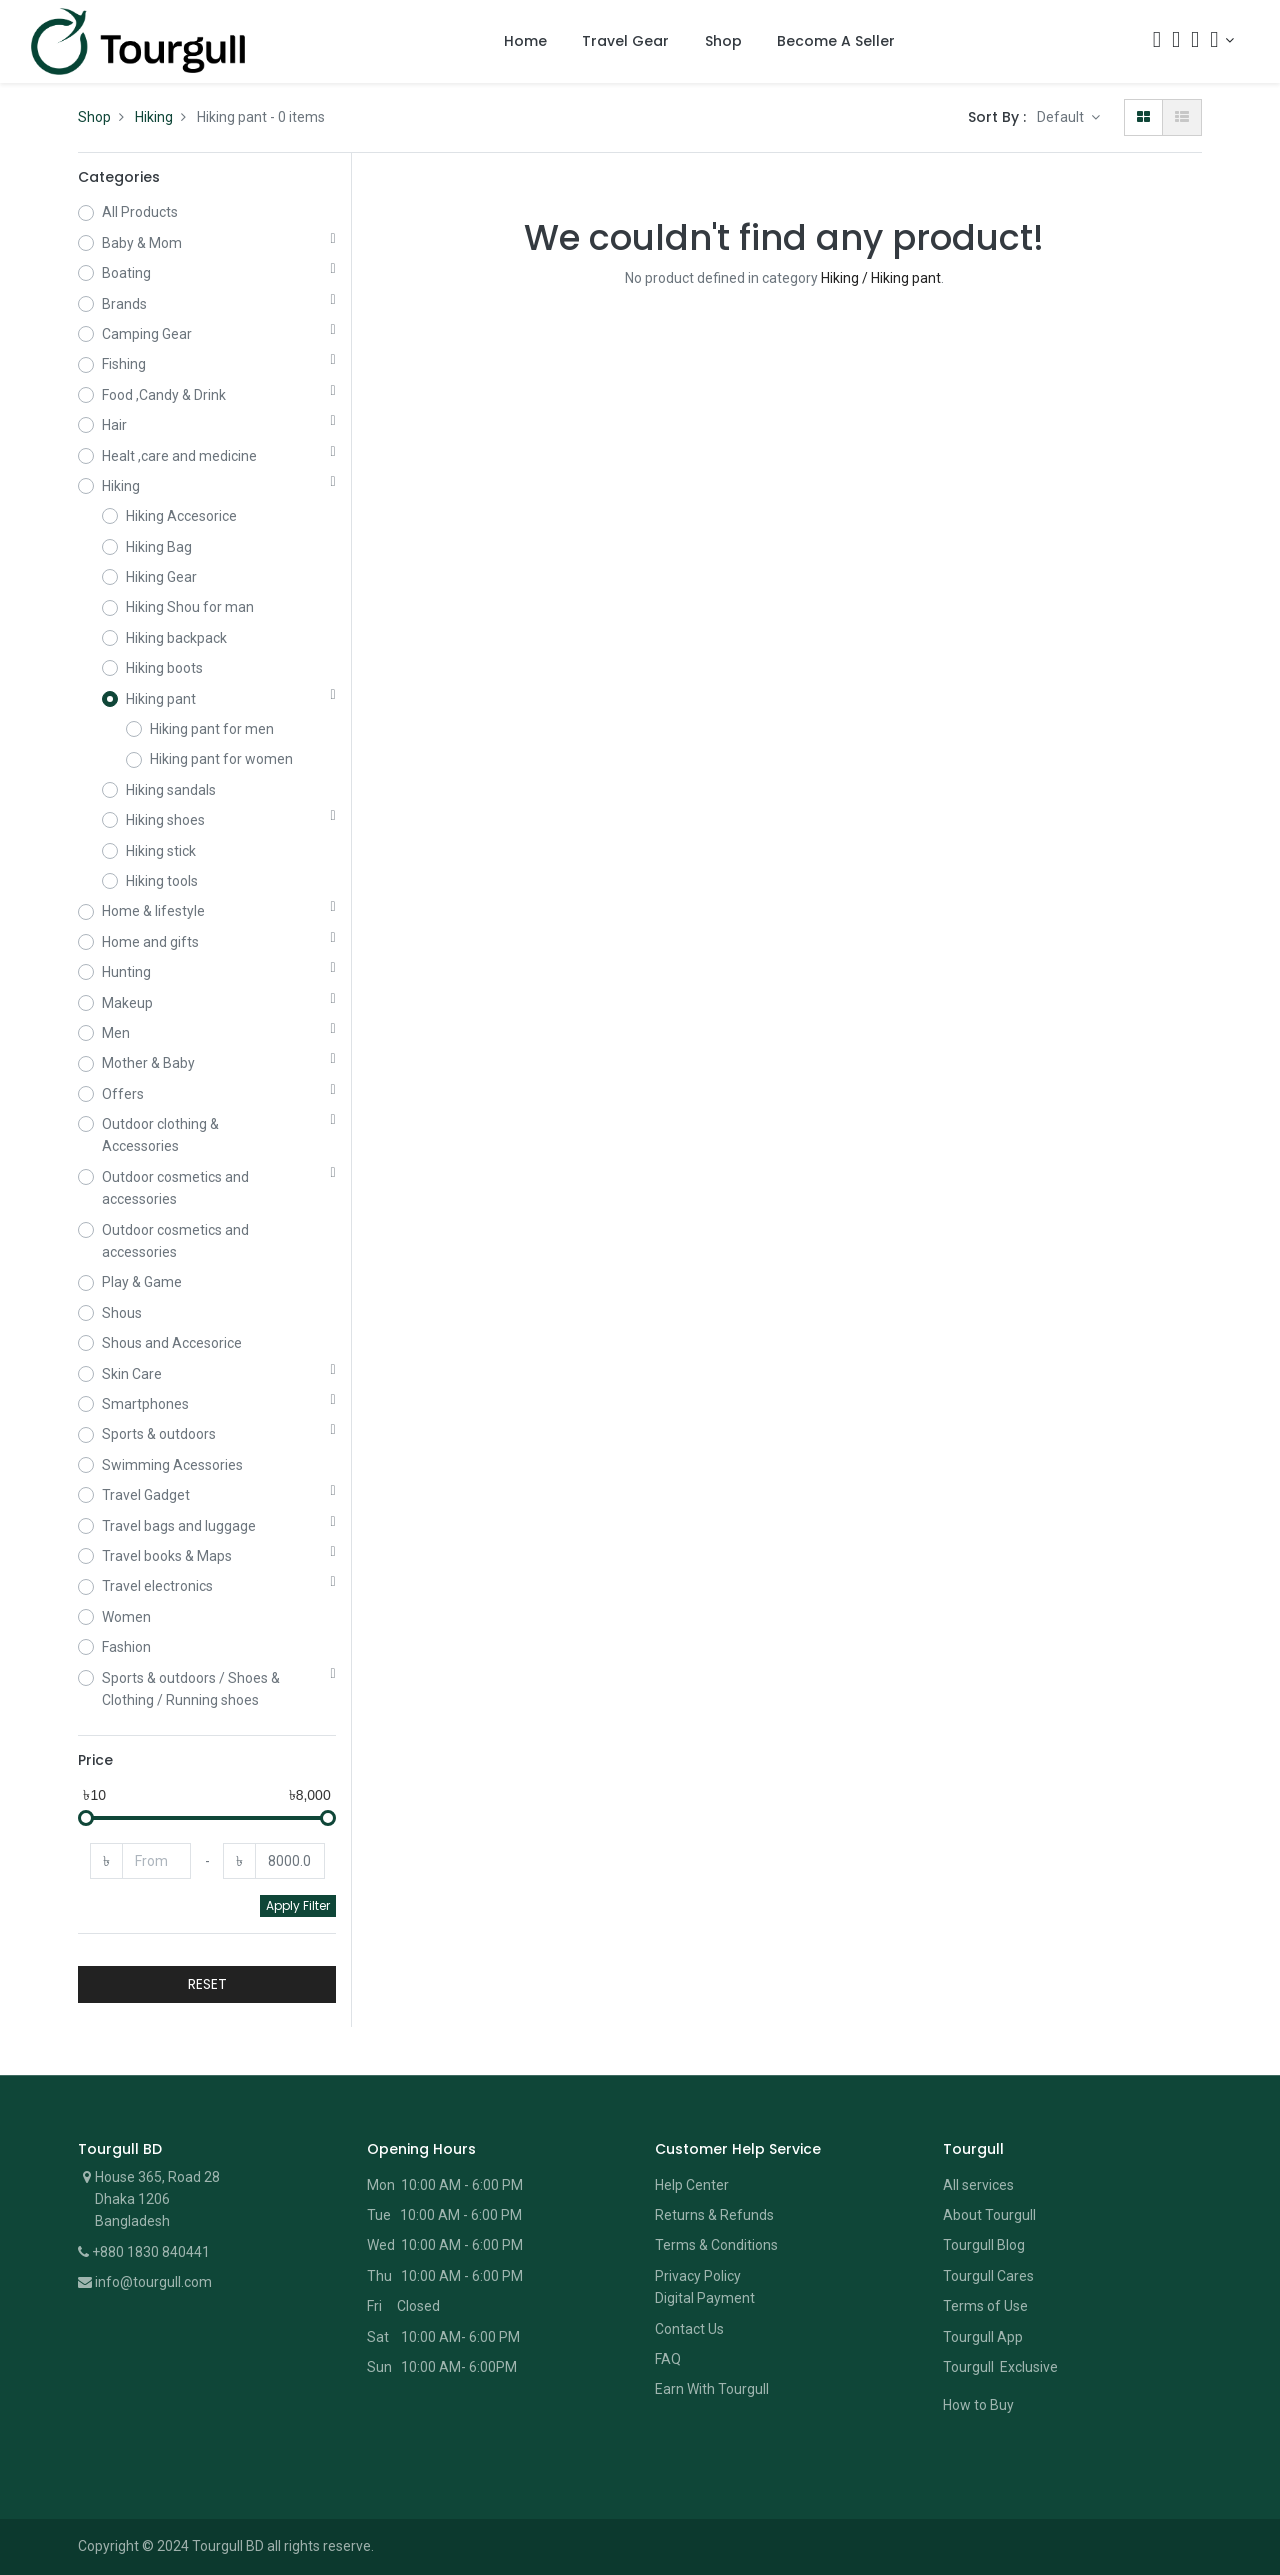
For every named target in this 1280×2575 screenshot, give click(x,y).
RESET (207, 1984)
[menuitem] (525, 42)
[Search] (1157, 42)
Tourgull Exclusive (1002, 2367)
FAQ (668, 2359)
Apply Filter (298, 1905)
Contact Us (689, 2329)
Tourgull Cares (988, 2276)
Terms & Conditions (716, 2245)
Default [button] (1062, 117)
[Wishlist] (1195, 42)
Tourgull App (983, 2337)
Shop (94, 117)
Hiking (154, 117)
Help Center (692, 2185)
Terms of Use (985, 2306)
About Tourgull (989, 2215)
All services (978, 2185)
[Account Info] (1222, 40)
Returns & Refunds (714, 2215)
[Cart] (1176, 42)
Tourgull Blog (984, 2245)
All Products (140, 212)
